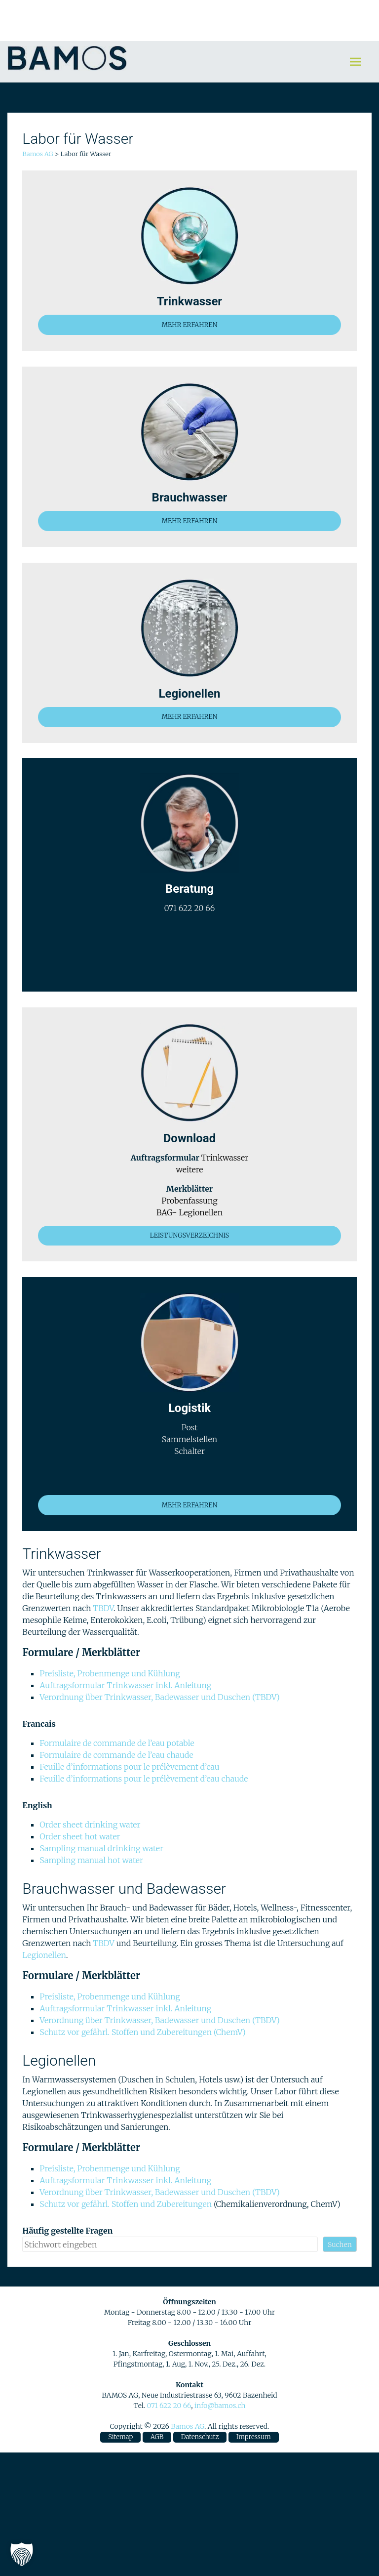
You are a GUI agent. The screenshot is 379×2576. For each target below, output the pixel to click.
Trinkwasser (225, 1158)
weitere (189, 1169)
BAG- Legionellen (189, 1212)
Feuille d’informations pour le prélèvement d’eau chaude (143, 1779)
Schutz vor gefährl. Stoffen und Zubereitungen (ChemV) (142, 2032)
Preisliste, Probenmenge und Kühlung (109, 1673)
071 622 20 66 (169, 2405)
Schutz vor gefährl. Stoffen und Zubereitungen (126, 2204)
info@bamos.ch (220, 2405)
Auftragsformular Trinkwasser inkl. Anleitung (125, 1685)
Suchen (340, 2244)
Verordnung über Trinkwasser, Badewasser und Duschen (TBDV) (159, 1697)
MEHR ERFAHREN (189, 325)
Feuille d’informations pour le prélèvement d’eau (129, 1767)
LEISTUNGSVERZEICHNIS (189, 1235)
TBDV (103, 1608)
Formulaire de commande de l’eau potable (116, 1743)
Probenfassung (189, 1200)
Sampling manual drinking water (101, 1848)
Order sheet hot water (79, 1836)
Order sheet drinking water (89, 1824)
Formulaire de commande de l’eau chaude (116, 1755)
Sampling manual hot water (91, 1860)
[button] (21, 2554)
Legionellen (44, 1955)
